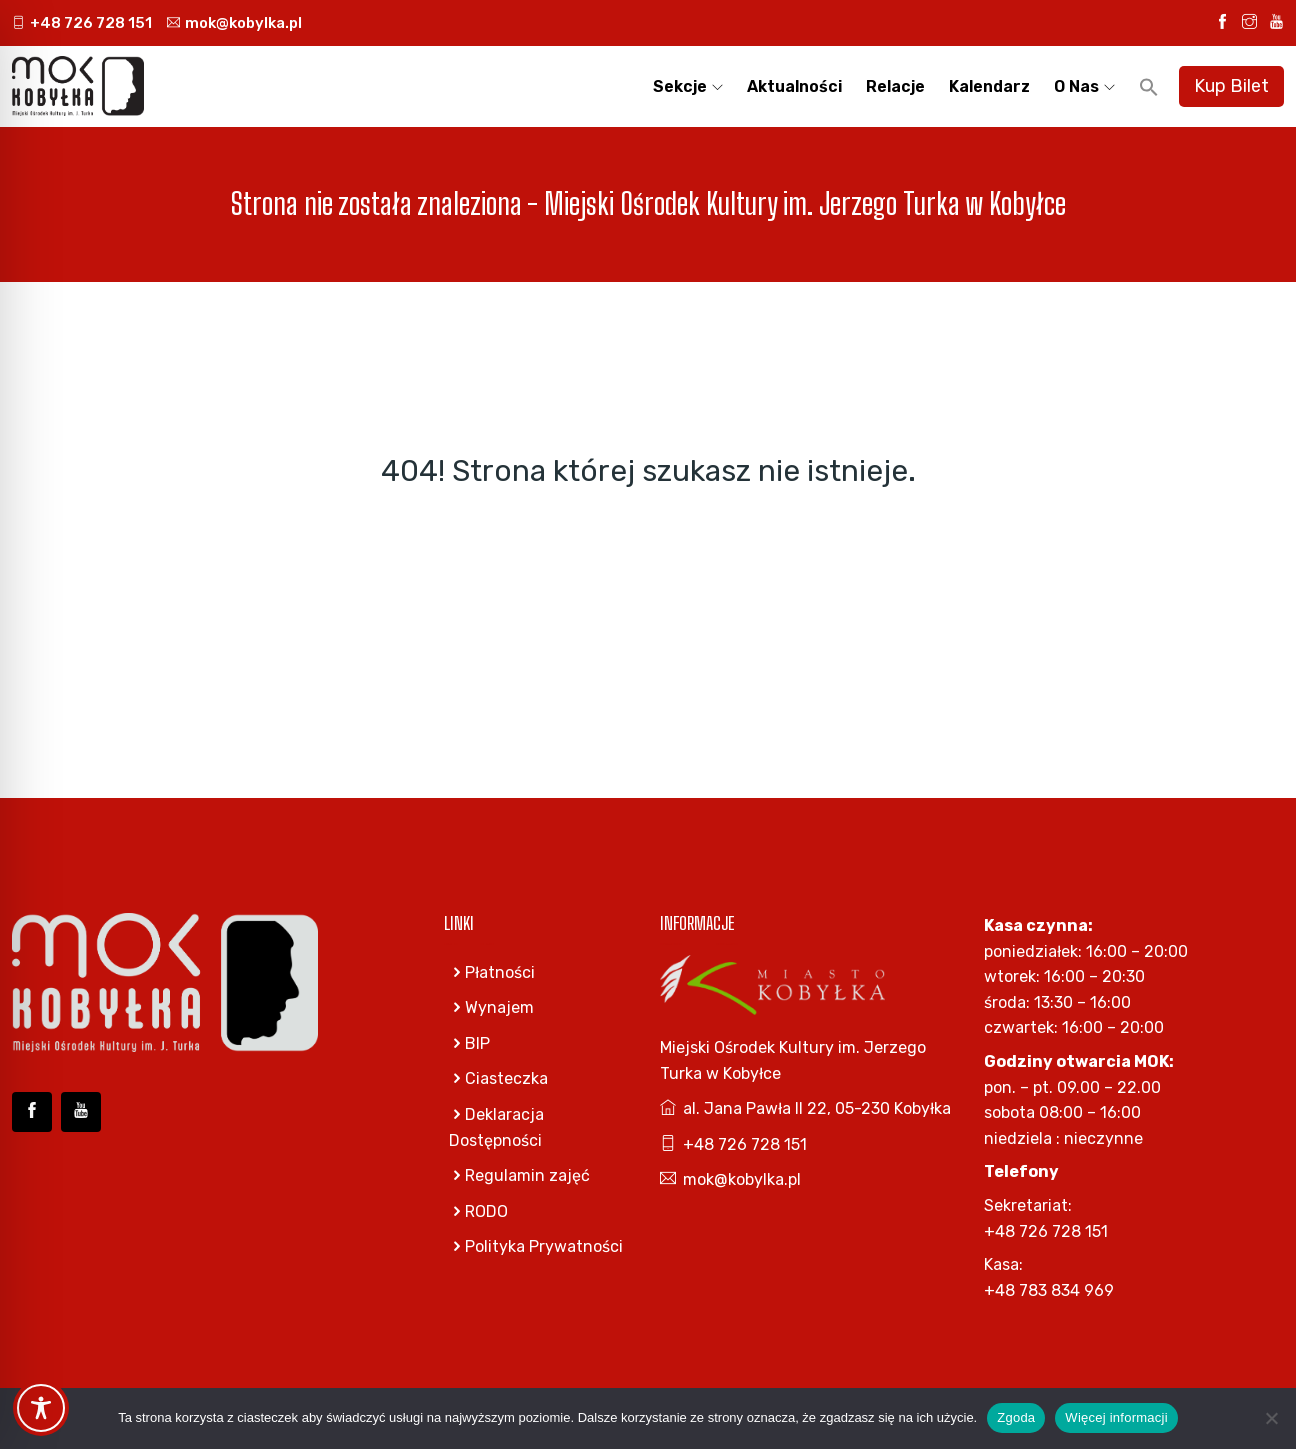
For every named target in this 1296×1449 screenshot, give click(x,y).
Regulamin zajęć (519, 1175)
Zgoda (1016, 1417)
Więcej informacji (1116, 1417)
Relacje (895, 86)
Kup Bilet (1231, 86)
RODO (478, 1211)
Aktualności (794, 86)
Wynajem (491, 1007)
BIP (469, 1043)
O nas (1076, 86)
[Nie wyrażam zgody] (1271, 1418)
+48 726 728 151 (82, 23)
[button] (1149, 87)
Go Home (648, 554)
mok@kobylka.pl (234, 23)
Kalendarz (989, 86)
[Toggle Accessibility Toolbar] (41, 1408)
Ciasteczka (498, 1078)
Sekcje (680, 86)
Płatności (492, 972)
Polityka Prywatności (536, 1246)
